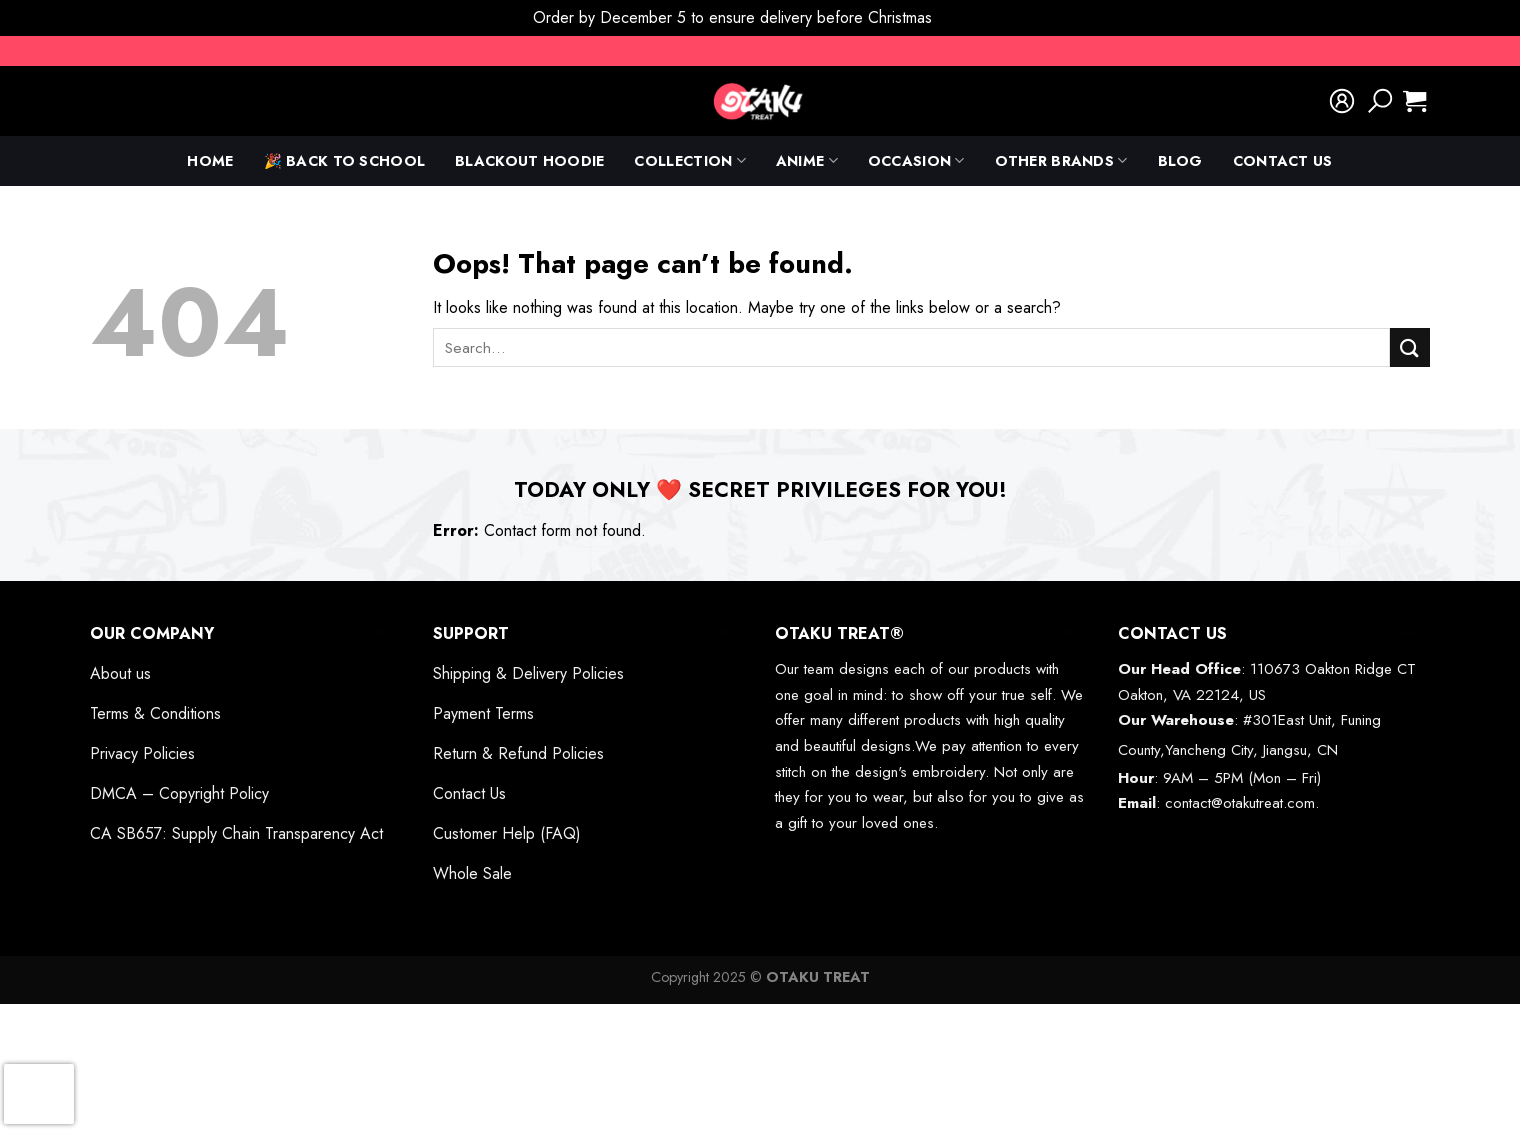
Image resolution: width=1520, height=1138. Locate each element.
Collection (689, 161)
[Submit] (1410, 347)
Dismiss (962, 17)
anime (807, 161)
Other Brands (1061, 161)
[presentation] (39, 1094)
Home (210, 161)
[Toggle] (380, 633)
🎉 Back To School (345, 161)
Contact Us (1283, 161)
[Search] (1380, 101)
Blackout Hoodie (529, 161)
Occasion (916, 161)
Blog (1180, 161)
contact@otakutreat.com (1240, 803)
